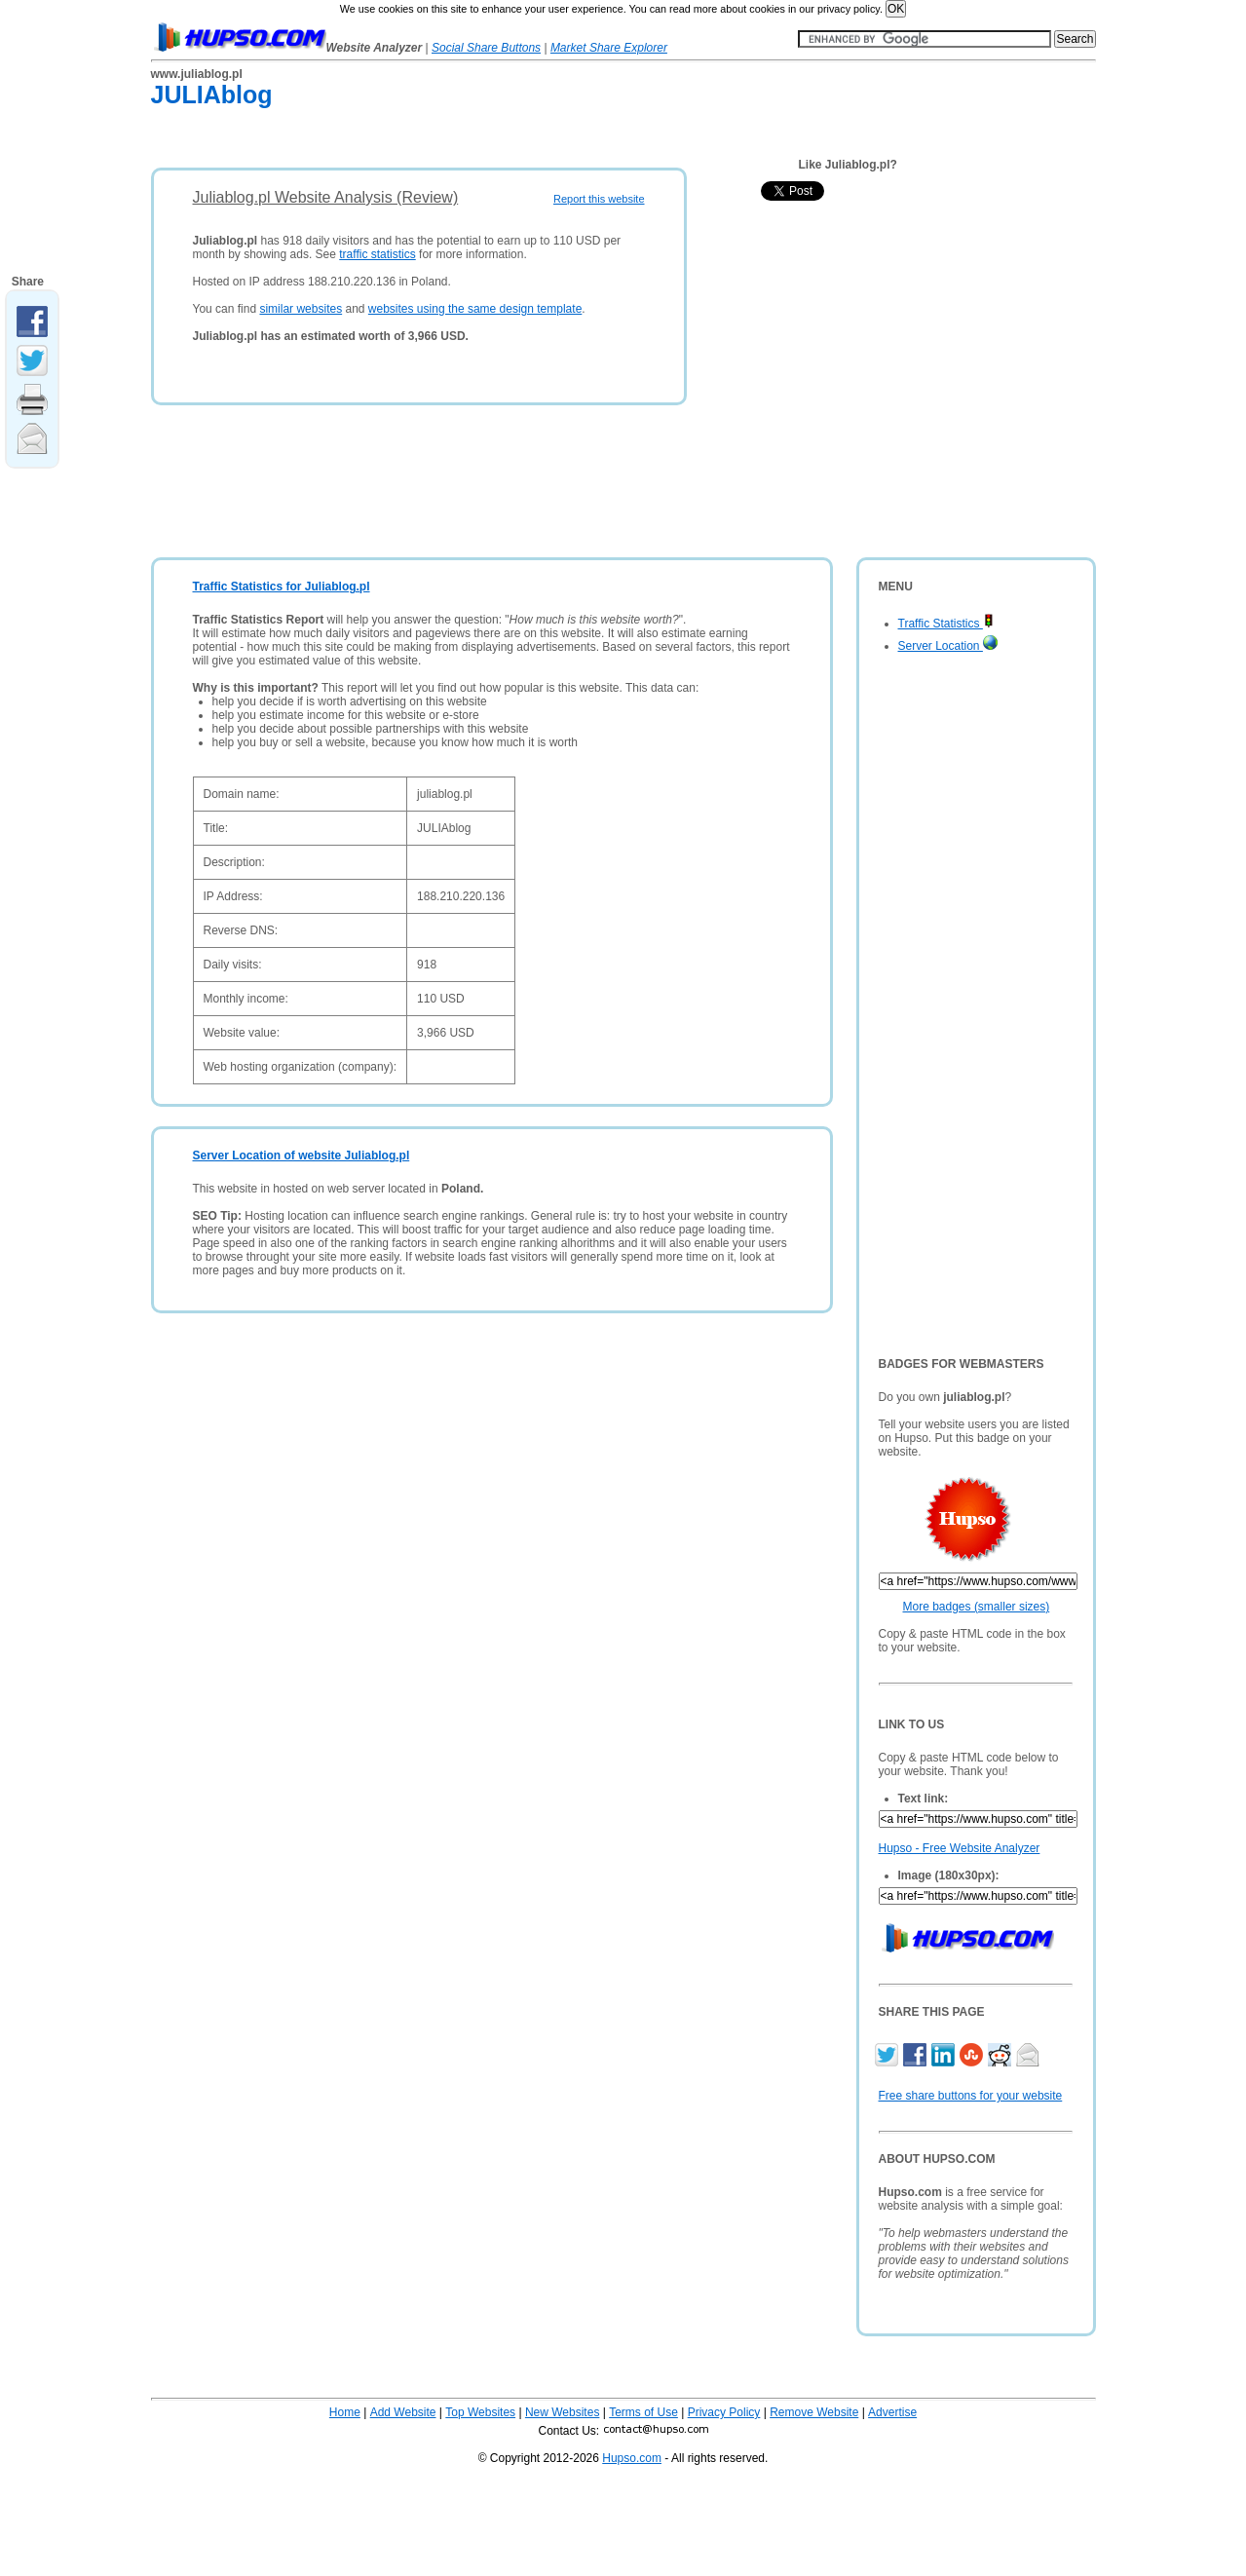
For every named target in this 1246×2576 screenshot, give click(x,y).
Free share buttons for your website (971, 2095)
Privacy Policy (724, 2412)
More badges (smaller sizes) (976, 1606)
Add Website (403, 2412)
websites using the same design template (475, 309)
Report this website (599, 199)
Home (344, 2412)
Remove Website (814, 2412)
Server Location (948, 646)
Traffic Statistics (946, 623)
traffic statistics (377, 254)
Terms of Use (643, 2412)
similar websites (300, 309)
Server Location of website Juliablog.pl (301, 1155)
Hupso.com (631, 2458)
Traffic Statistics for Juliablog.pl (281, 586)
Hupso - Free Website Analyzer (959, 1848)
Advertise (892, 2412)
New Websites (562, 2412)
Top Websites (480, 2412)
